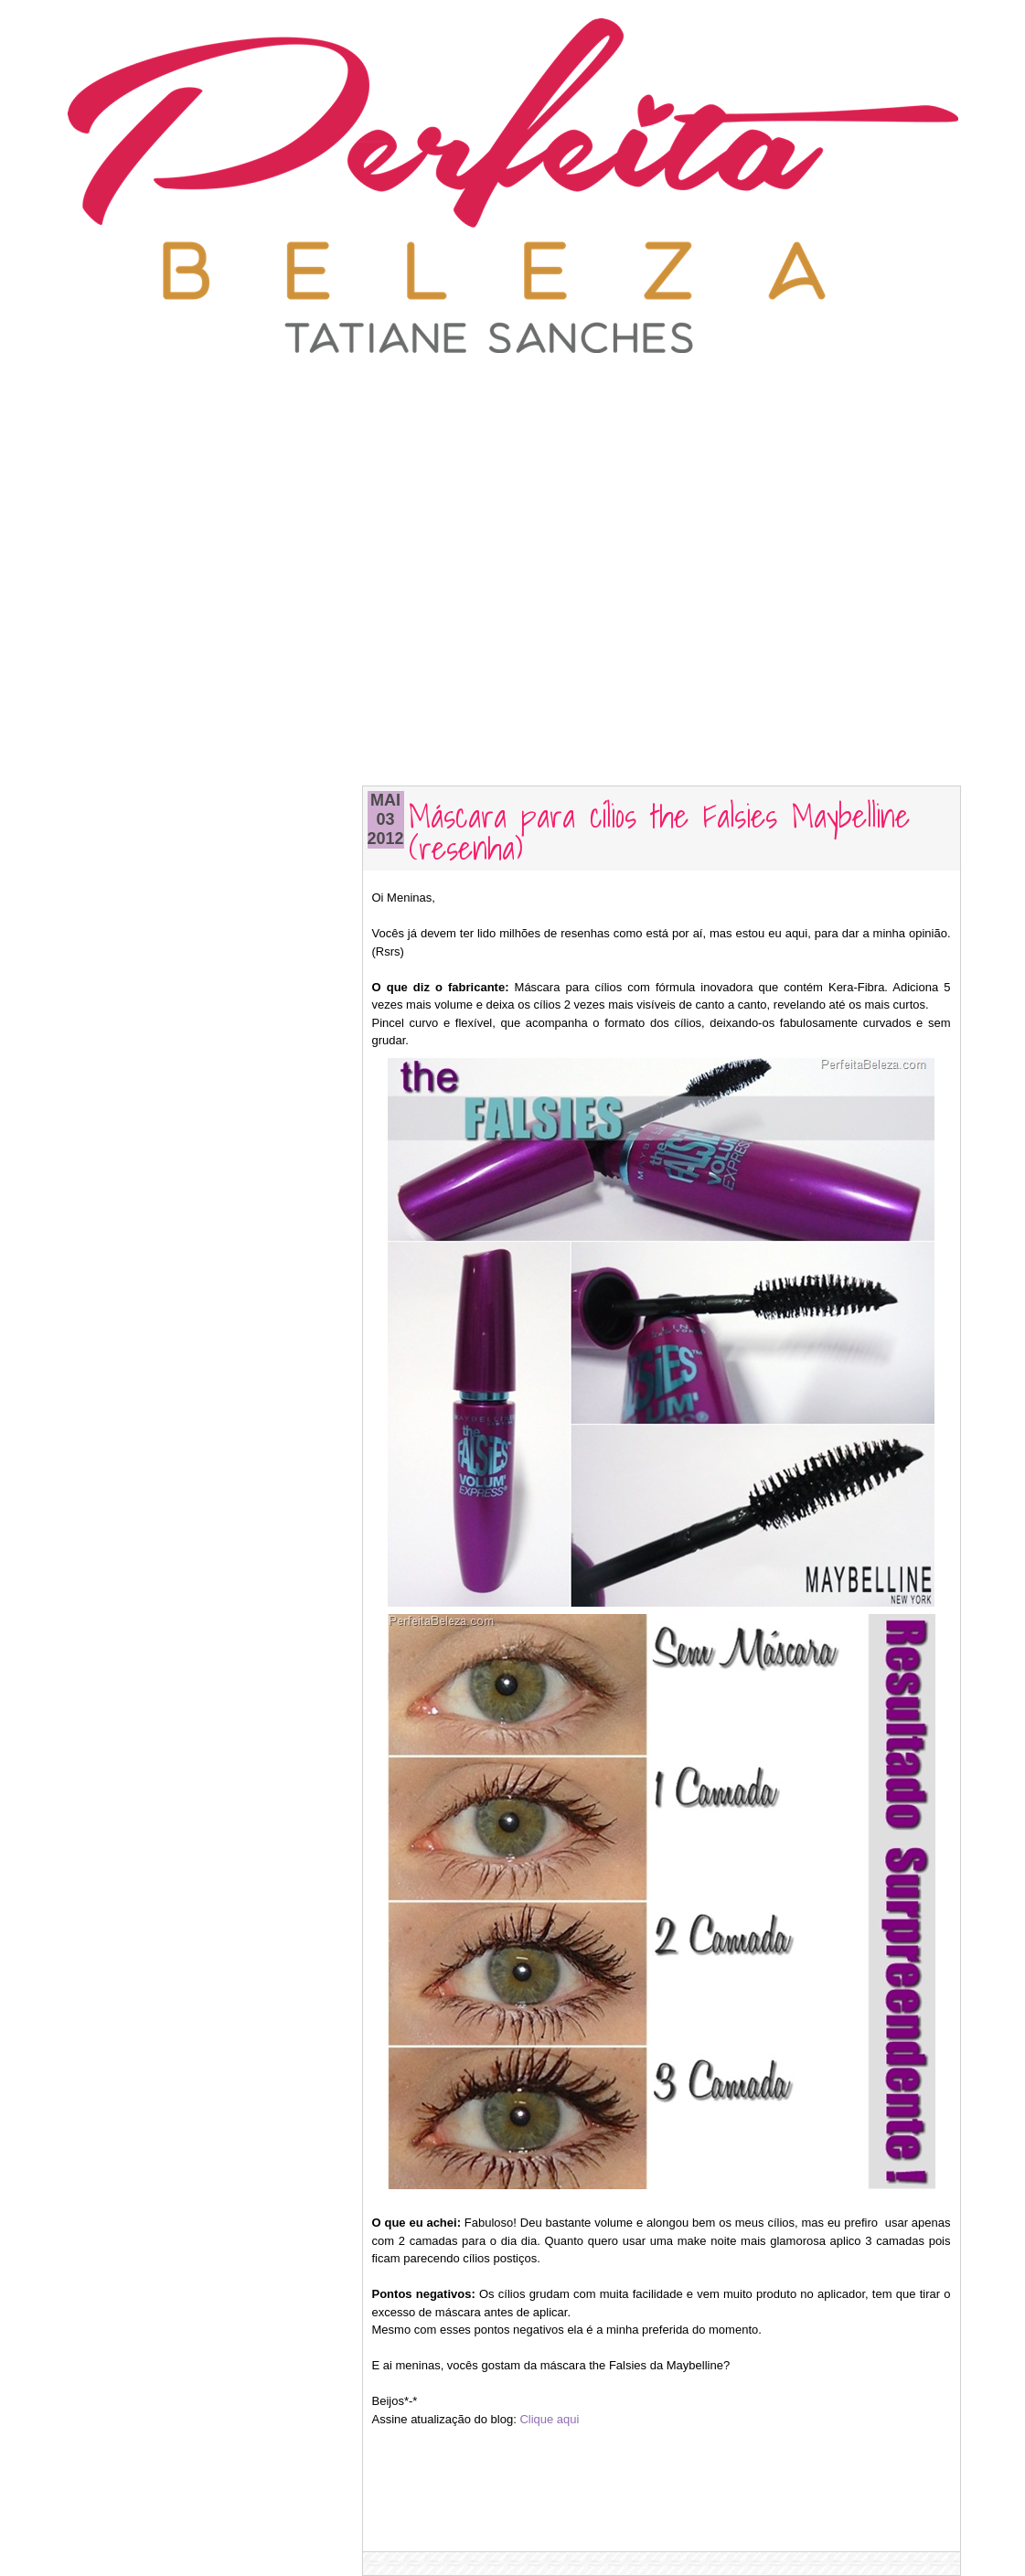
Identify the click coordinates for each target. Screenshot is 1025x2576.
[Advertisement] (512, 398)
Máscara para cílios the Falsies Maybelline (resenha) (659, 830)
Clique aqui (549, 2419)
